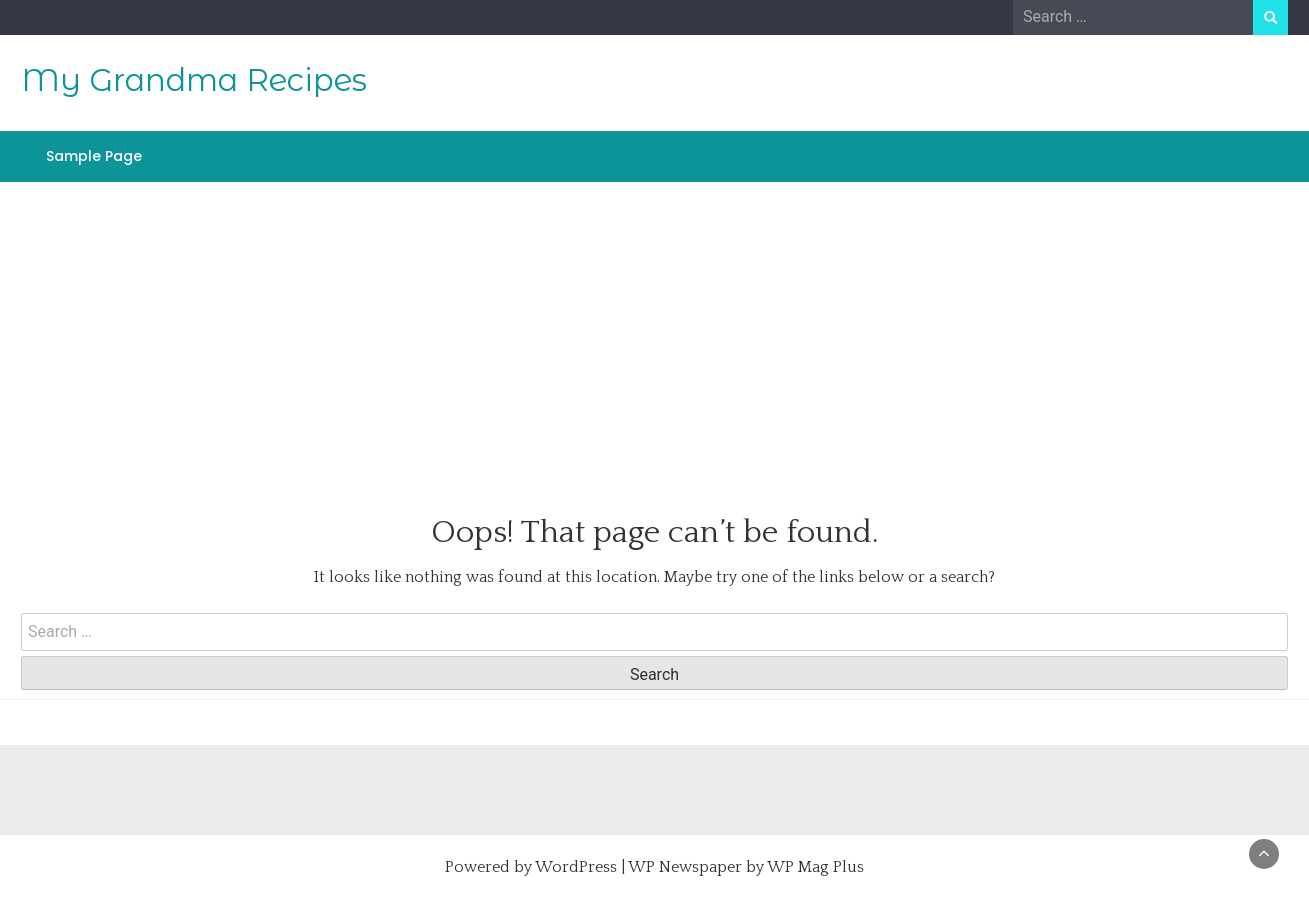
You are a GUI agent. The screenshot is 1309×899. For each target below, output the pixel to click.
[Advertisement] (655, 323)
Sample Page (94, 156)
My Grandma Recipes (194, 80)
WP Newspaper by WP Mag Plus (746, 867)
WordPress (576, 867)
